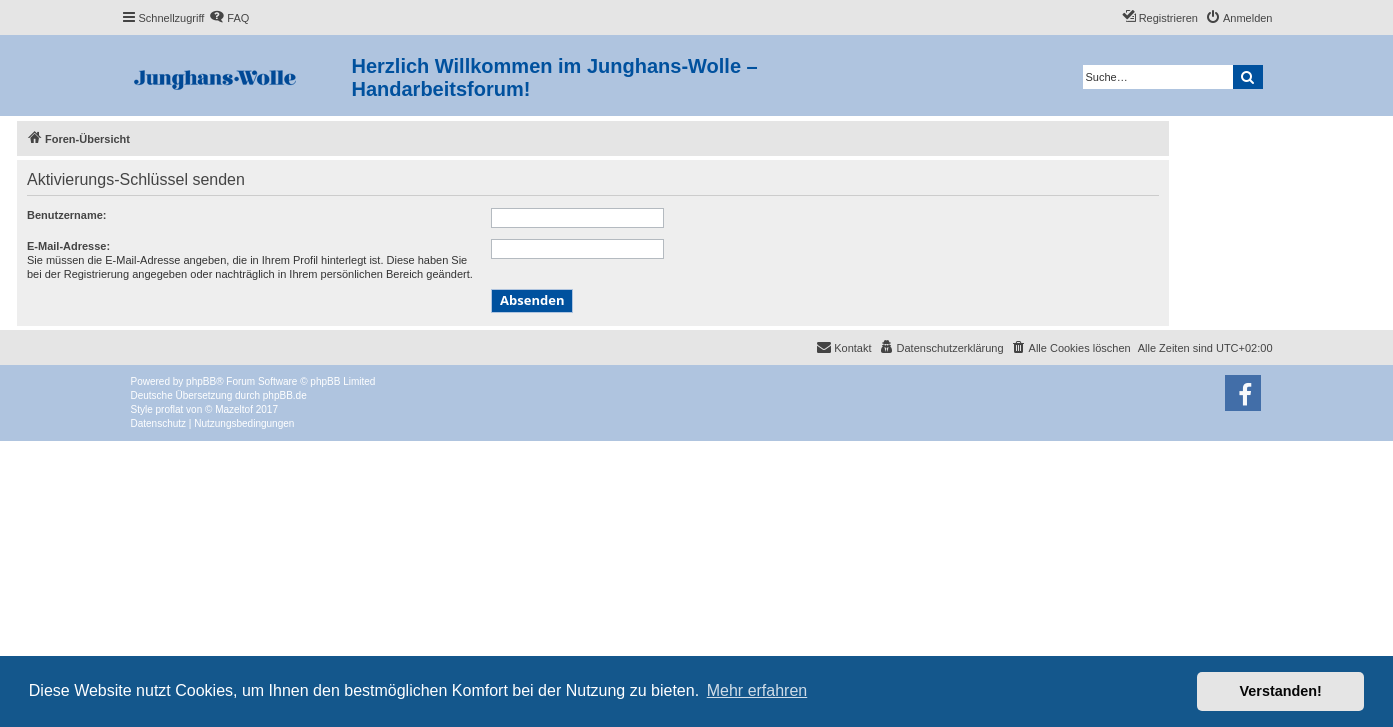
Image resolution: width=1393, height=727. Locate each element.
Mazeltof (234, 409)
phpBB (201, 381)
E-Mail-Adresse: (68, 246)
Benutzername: (66, 215)
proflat (170, 409)
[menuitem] (229, 18)
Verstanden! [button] (1281, 691)
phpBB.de (285, 395)
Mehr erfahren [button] (757, 690)
